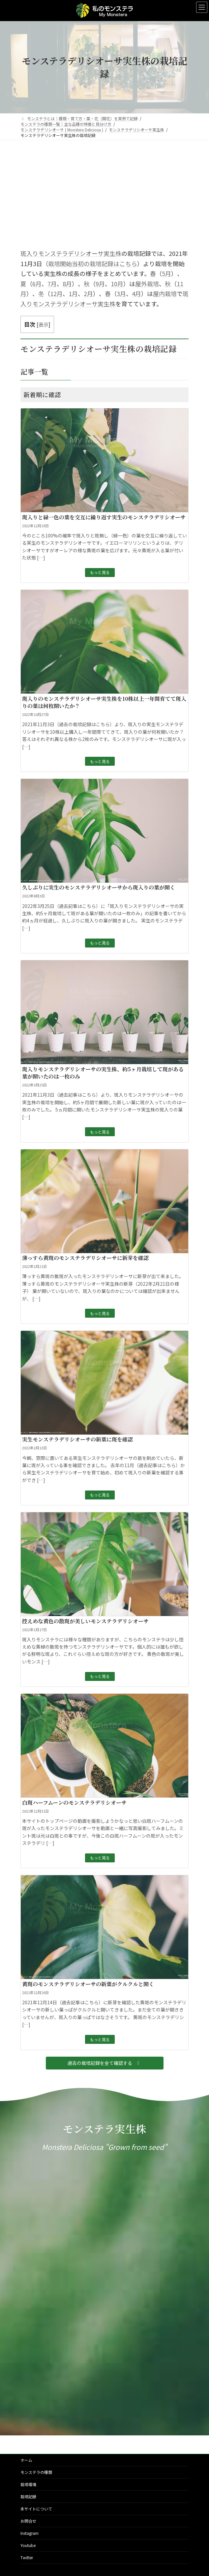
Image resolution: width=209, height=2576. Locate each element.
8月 (67, 283)
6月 (37, 283)
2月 (58, 293)
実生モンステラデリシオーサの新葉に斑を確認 (77, 1439)
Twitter (26, 2557)
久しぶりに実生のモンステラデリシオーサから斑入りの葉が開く (98, 887)
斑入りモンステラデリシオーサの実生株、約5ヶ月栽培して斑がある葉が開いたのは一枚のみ (103, 1072)
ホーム (26, 2460)
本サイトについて (36, 2508)
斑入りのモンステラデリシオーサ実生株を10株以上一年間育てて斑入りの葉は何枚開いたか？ (104, 702)
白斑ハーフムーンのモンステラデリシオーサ (74, 1802)
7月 (52, 283)
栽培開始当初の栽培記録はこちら (92, 263)
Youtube (28, 2545)
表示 (43, 324)
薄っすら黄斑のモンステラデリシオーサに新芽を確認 (85, 1258)
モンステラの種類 (36, 2472)
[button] (105, 2063)
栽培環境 (28, 2484)
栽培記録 (28, 2496)
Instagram (29, 2533)
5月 (166, 273)
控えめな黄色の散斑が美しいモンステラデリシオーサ (85, 1621)
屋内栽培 (165, 293)
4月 (136, 293)
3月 (121, 293)
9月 (100, 283)
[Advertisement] (104, 190)
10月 (117, 283)
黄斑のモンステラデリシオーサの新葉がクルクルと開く (88, 1984)
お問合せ (28, 2521)
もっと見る (100, 572)
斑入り (29, 253)
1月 (73, 293)
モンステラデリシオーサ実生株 (79, 253)
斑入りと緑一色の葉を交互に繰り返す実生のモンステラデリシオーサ (104, 517)
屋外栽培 (147, 283)
